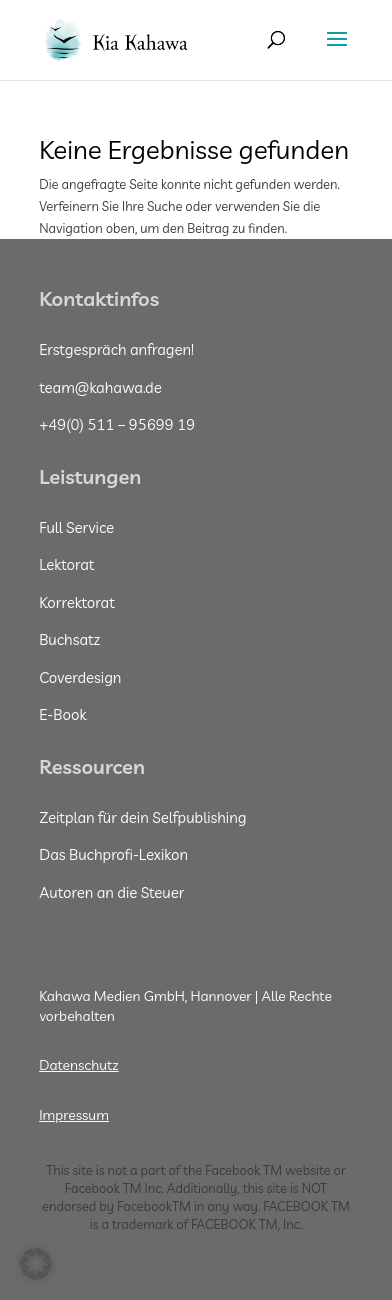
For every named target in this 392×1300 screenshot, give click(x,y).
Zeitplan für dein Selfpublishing (142, 817)
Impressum (74, 1115)
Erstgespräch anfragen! (116, 349)
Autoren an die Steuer (111, 892)
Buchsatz (69, 639)
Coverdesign (80, 677)
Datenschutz (78, 1065)
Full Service (76, 527)
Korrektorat (77, 602)
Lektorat (66, 564)
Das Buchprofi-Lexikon (113, 854)
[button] (36, 1264)
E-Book (62, 714)
